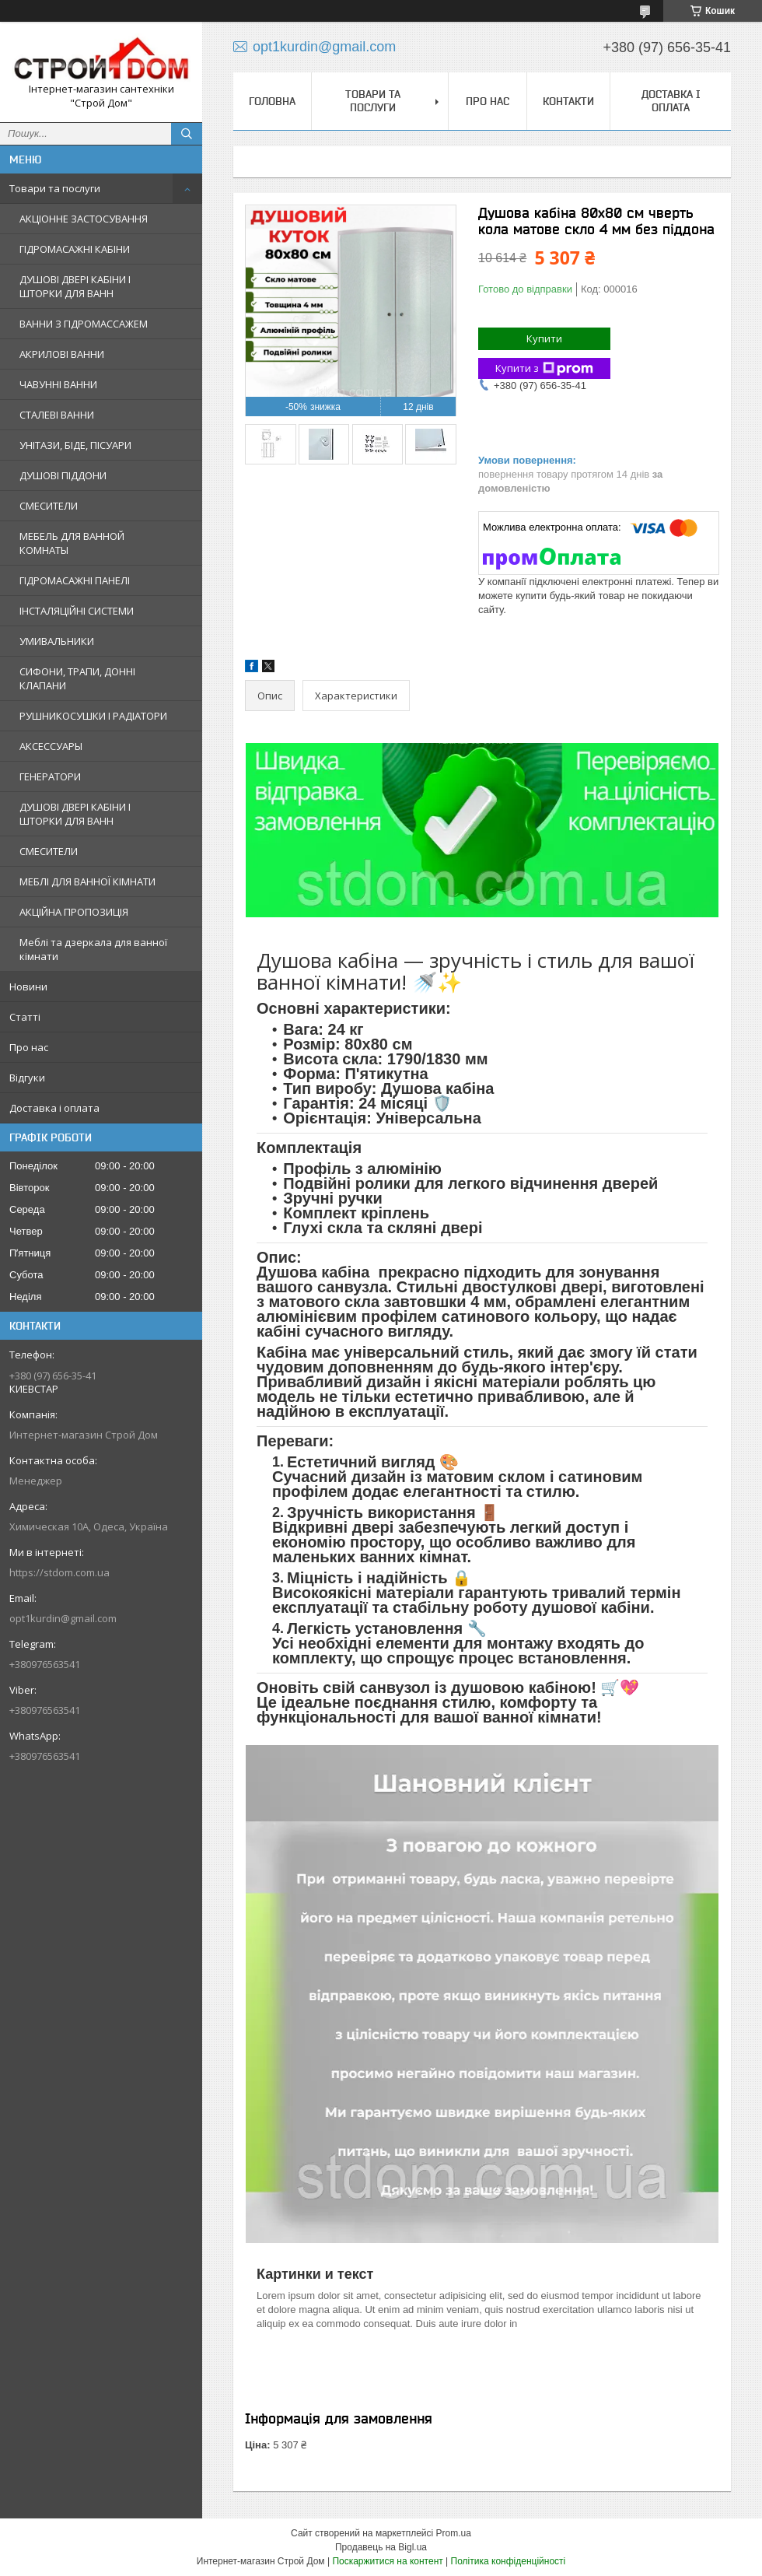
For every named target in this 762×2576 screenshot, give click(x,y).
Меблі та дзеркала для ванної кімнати (93, 949)
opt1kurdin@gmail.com (63, 1618)
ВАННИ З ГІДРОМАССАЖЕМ (83, 324)
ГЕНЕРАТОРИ (50, 776)
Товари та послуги (54, 188)
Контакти (568, 101)
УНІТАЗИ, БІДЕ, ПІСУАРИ (75, 445)
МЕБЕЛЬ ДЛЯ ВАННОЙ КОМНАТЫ (71, 543)
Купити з (544, 368)
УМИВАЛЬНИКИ (56, 641)
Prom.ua (453, 2533)
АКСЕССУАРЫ (50, 746)
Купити (544, 338)
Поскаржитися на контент (387, 2561)
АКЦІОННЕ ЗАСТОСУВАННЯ (83, 219)
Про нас (28, 1047)
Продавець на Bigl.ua (381, 2547)
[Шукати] (186, 133)
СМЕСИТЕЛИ (48, 506)
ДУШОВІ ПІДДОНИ (63, 475)
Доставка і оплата (54, 1108)
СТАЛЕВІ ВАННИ (56, 415)
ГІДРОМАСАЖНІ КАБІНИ (74, 249)
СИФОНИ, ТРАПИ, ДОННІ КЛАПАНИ (77, 678)
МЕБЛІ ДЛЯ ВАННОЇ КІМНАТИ (87, 881)
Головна (272, 101)
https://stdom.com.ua (59, 1572)
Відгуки (27, 1078)
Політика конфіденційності (508, 2561)
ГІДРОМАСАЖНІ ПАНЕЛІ (74, 580)
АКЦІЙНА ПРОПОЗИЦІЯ (73, 912)
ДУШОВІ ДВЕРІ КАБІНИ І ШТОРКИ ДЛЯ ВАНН (75, 286)
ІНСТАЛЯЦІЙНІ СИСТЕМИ (76, 611)
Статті (24, 1017)
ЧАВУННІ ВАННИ (58, 384)
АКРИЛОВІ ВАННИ (61, 354)
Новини (28, 987)
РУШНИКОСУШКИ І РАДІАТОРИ (93, 716)
